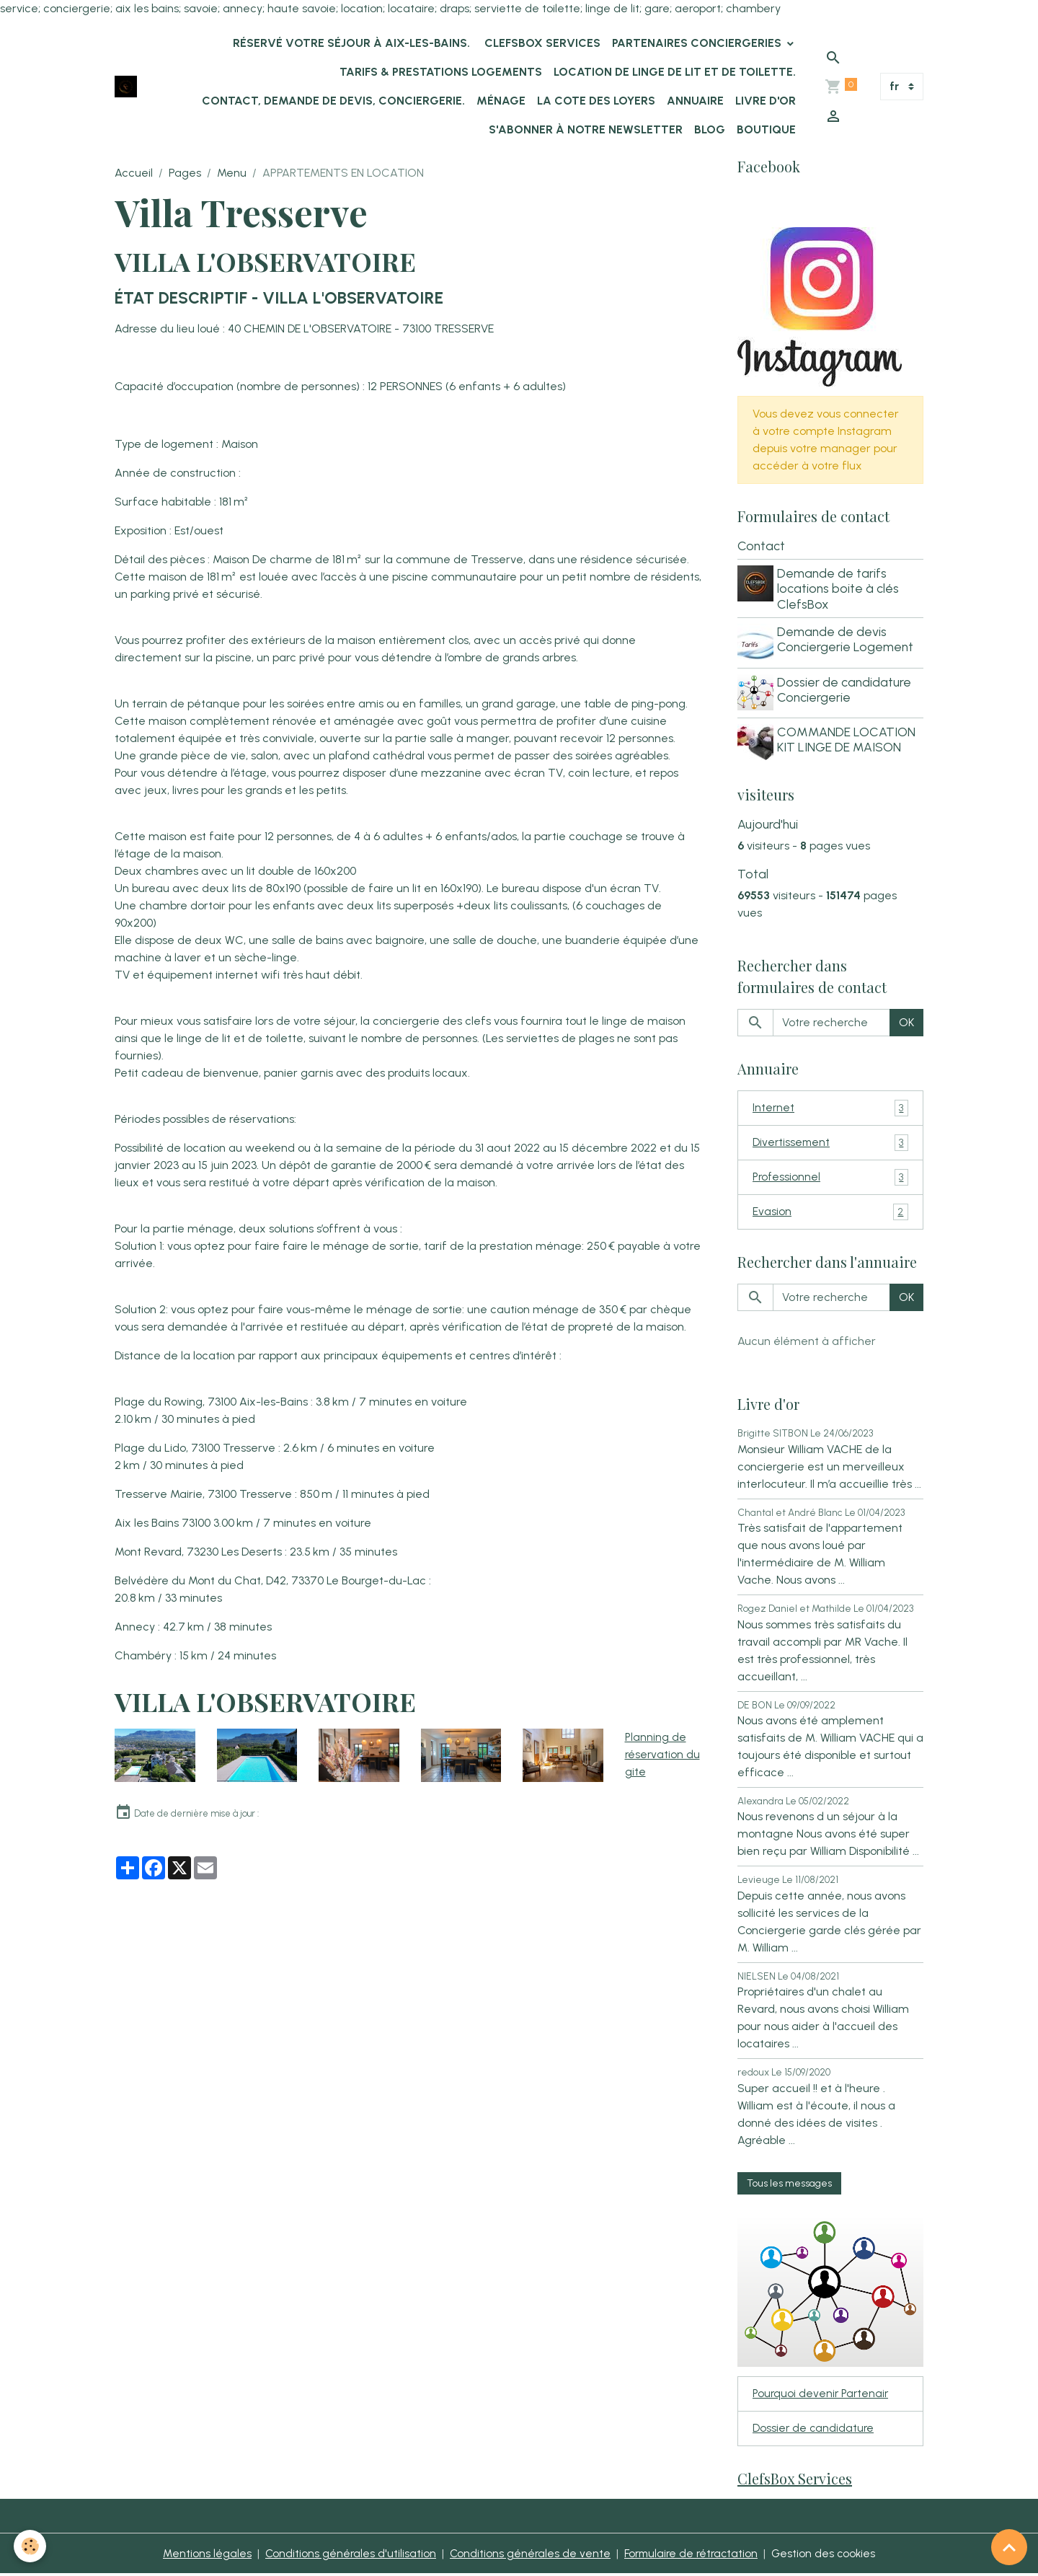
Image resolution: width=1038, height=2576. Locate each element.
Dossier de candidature (814, 2428)
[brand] (126, 86)
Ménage (500, 100)
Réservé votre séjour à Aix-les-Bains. (350, 43)
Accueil (134, 173)
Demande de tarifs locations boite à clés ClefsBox (840, 589)
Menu (232, 173)
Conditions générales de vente (527, 2555)
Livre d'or (765, 100)
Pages (185, 173)
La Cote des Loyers (596, 100)
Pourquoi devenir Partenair (822, 2393)
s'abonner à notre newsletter (586, 129)
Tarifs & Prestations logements (441, 72)
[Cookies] (30, 2546)
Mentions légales (202, 2555)
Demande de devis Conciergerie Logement (847, 640)
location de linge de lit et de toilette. (675, 72)
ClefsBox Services (541, 43)
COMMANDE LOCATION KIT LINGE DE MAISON (848, 736)
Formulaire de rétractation (691, 2555)
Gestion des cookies (828, 2555)
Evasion (830, 1209)
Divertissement (830, 1139)
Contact (761, 547)
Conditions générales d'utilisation (346, 2555)
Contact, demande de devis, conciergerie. (333, 100)
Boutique (766, 129)
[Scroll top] (1009, 2547)
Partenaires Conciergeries (698, 43)
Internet (830, 1103)
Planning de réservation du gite (663, 1754)
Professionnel (830, 1174)
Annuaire (695, 100)
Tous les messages (789, 2181)
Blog (709, 129)
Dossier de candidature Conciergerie (846, 688)
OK (906, 1018)
